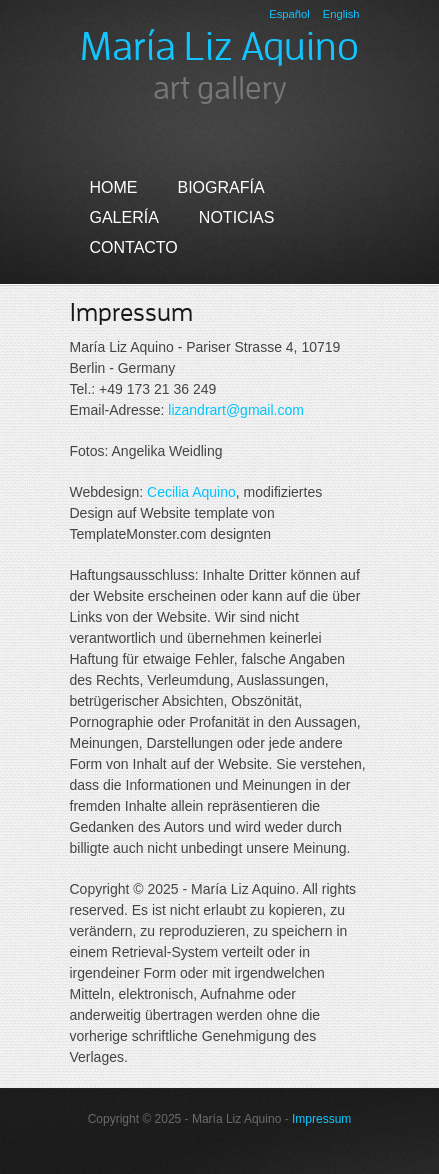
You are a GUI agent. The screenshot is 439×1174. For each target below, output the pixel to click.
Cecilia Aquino (191, 492)
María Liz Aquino (219, 47)
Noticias (237, 217)
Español (289, 14)
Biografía (221, 187)
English (341, 14)
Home (114, 187)
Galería (124, 217)
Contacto (134, 247)
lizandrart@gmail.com (236, 410)
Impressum (321, 1119)
